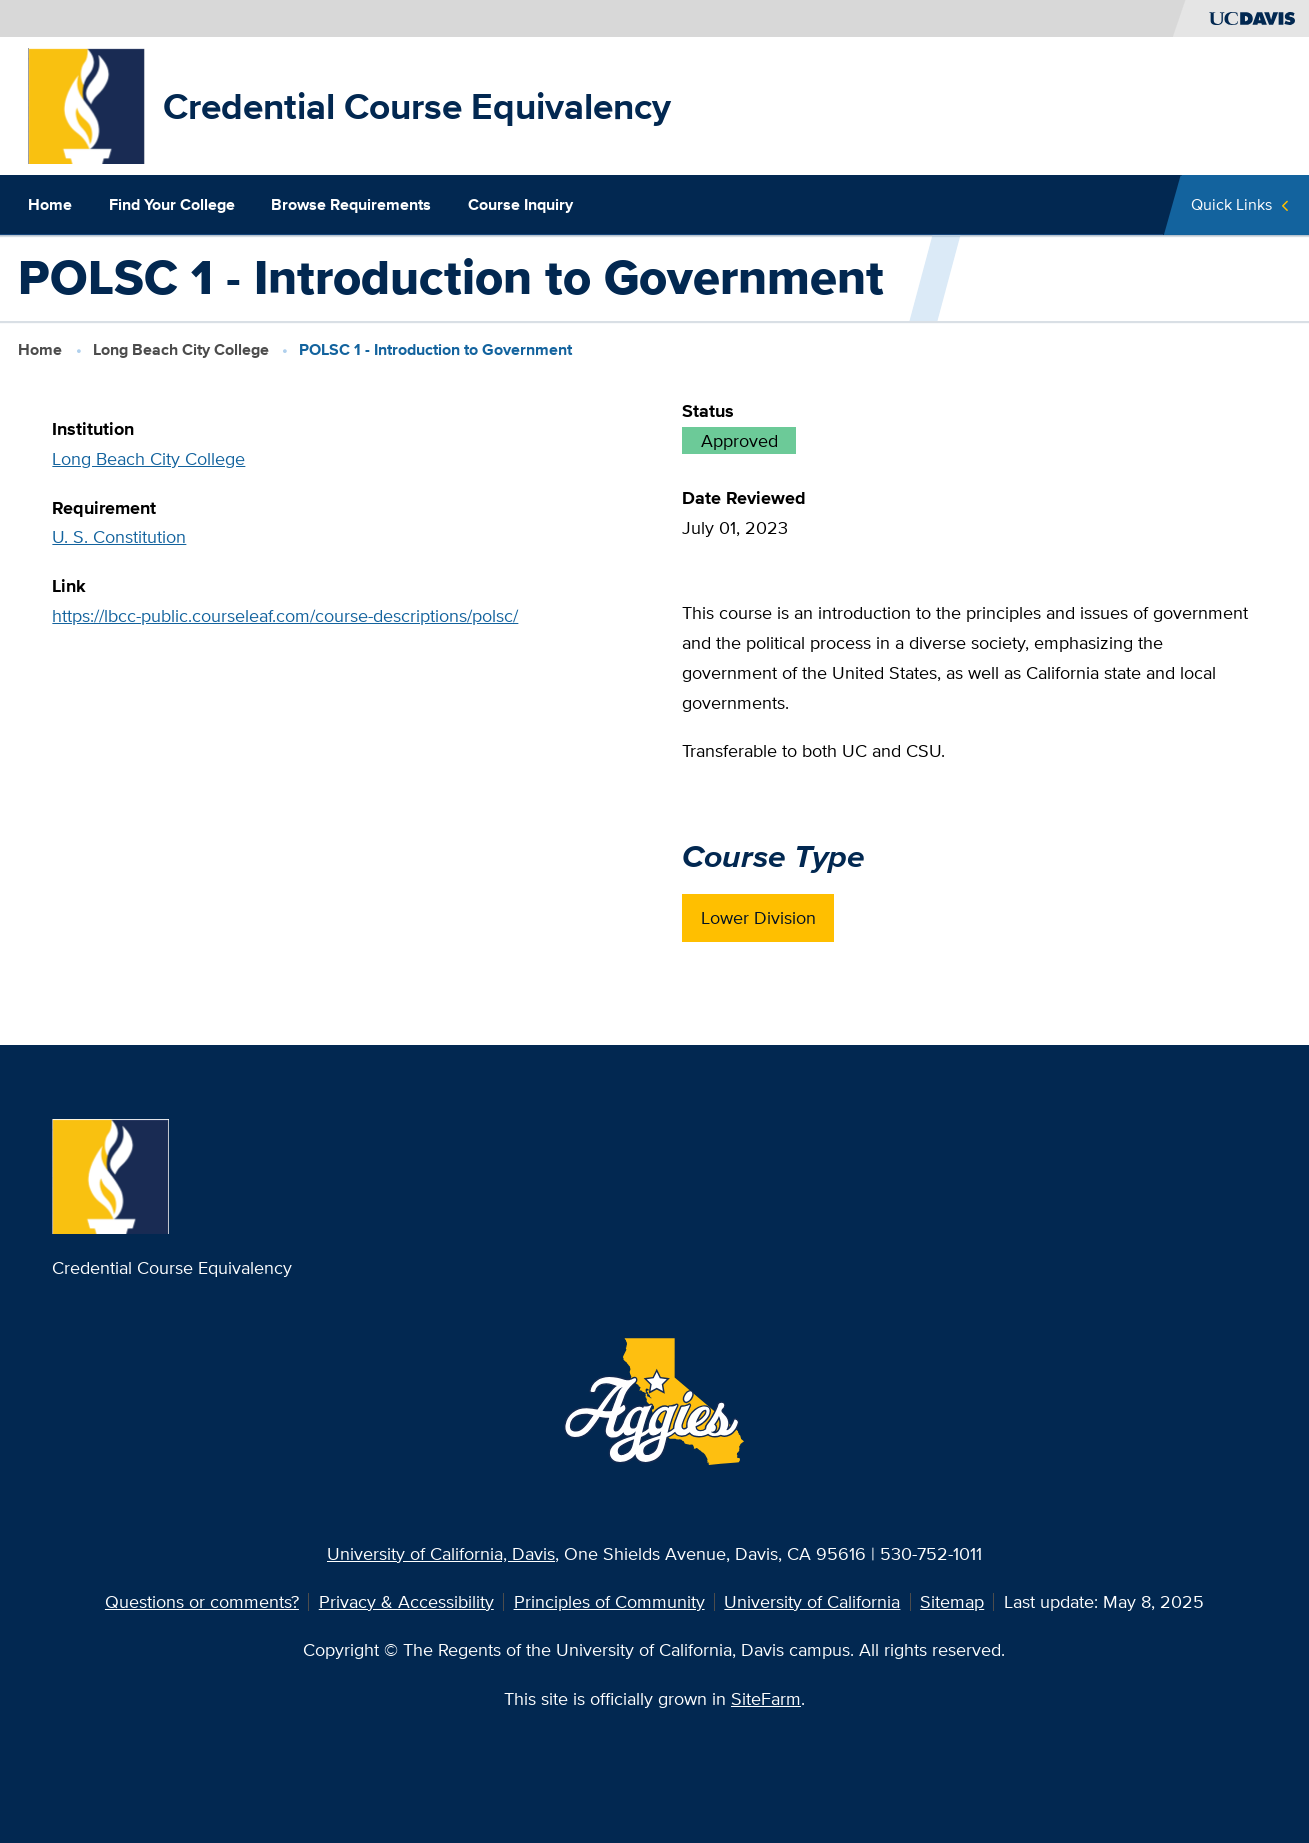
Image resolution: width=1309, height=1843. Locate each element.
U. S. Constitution (119, 536)
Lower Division (758, 917)
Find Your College (172, 204)
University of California (812, 1601)
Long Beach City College (181, 349)
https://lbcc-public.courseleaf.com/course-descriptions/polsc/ (285, 615)
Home (50, 204)
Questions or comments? (202, 1601)
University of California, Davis (441, 1553)
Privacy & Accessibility (406, 1601)
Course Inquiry (520, 204)
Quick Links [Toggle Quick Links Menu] (1231, 204)
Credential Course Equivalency (417, 106)
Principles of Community (609, 1601)
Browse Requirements (351, 204)
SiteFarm (766, 1698)
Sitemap (952, 1601)
